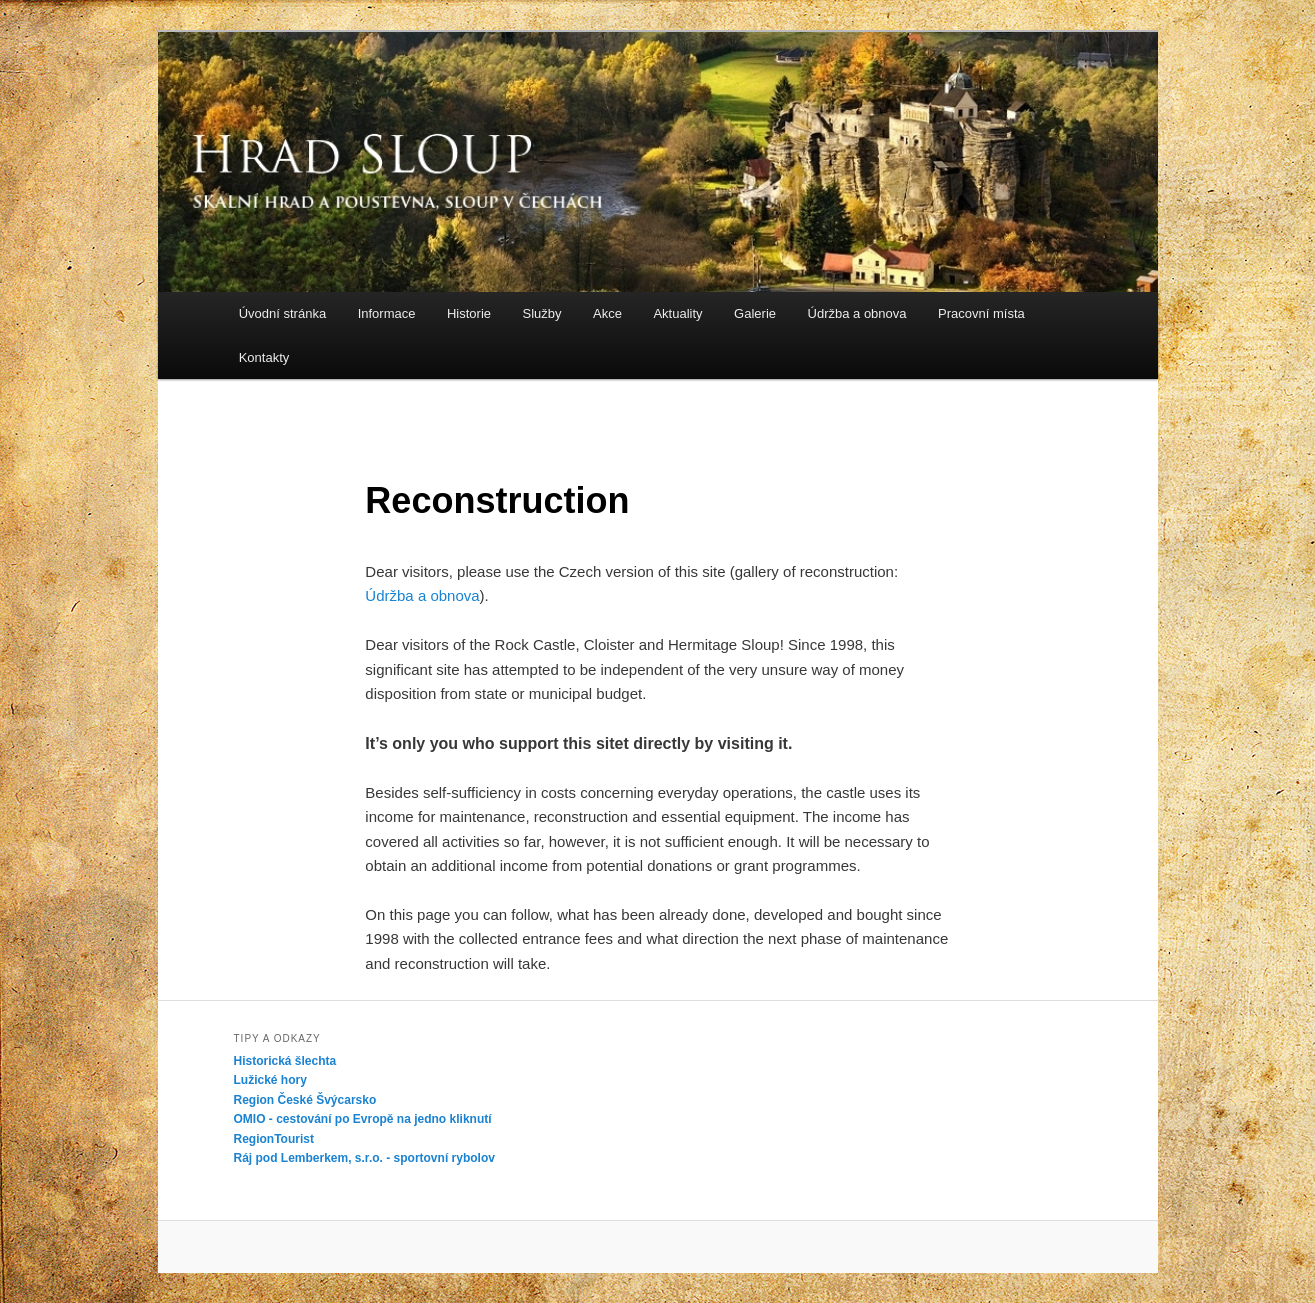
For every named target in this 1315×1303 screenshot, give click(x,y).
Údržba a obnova (857, 313)
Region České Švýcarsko (305, 1100)
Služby (542, 313)
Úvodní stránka (282, 313)
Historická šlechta (285, 1061)
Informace (387, 313)
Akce (607, 313)
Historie (469, 313)
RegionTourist (274, 1139)
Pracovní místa (981, 313)
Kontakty (264, 357)
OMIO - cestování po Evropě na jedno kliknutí (363, 1119)
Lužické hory (270, 1080)
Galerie (755, 313)
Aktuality (677, 313)
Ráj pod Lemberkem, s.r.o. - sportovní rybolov (364, 1158)
